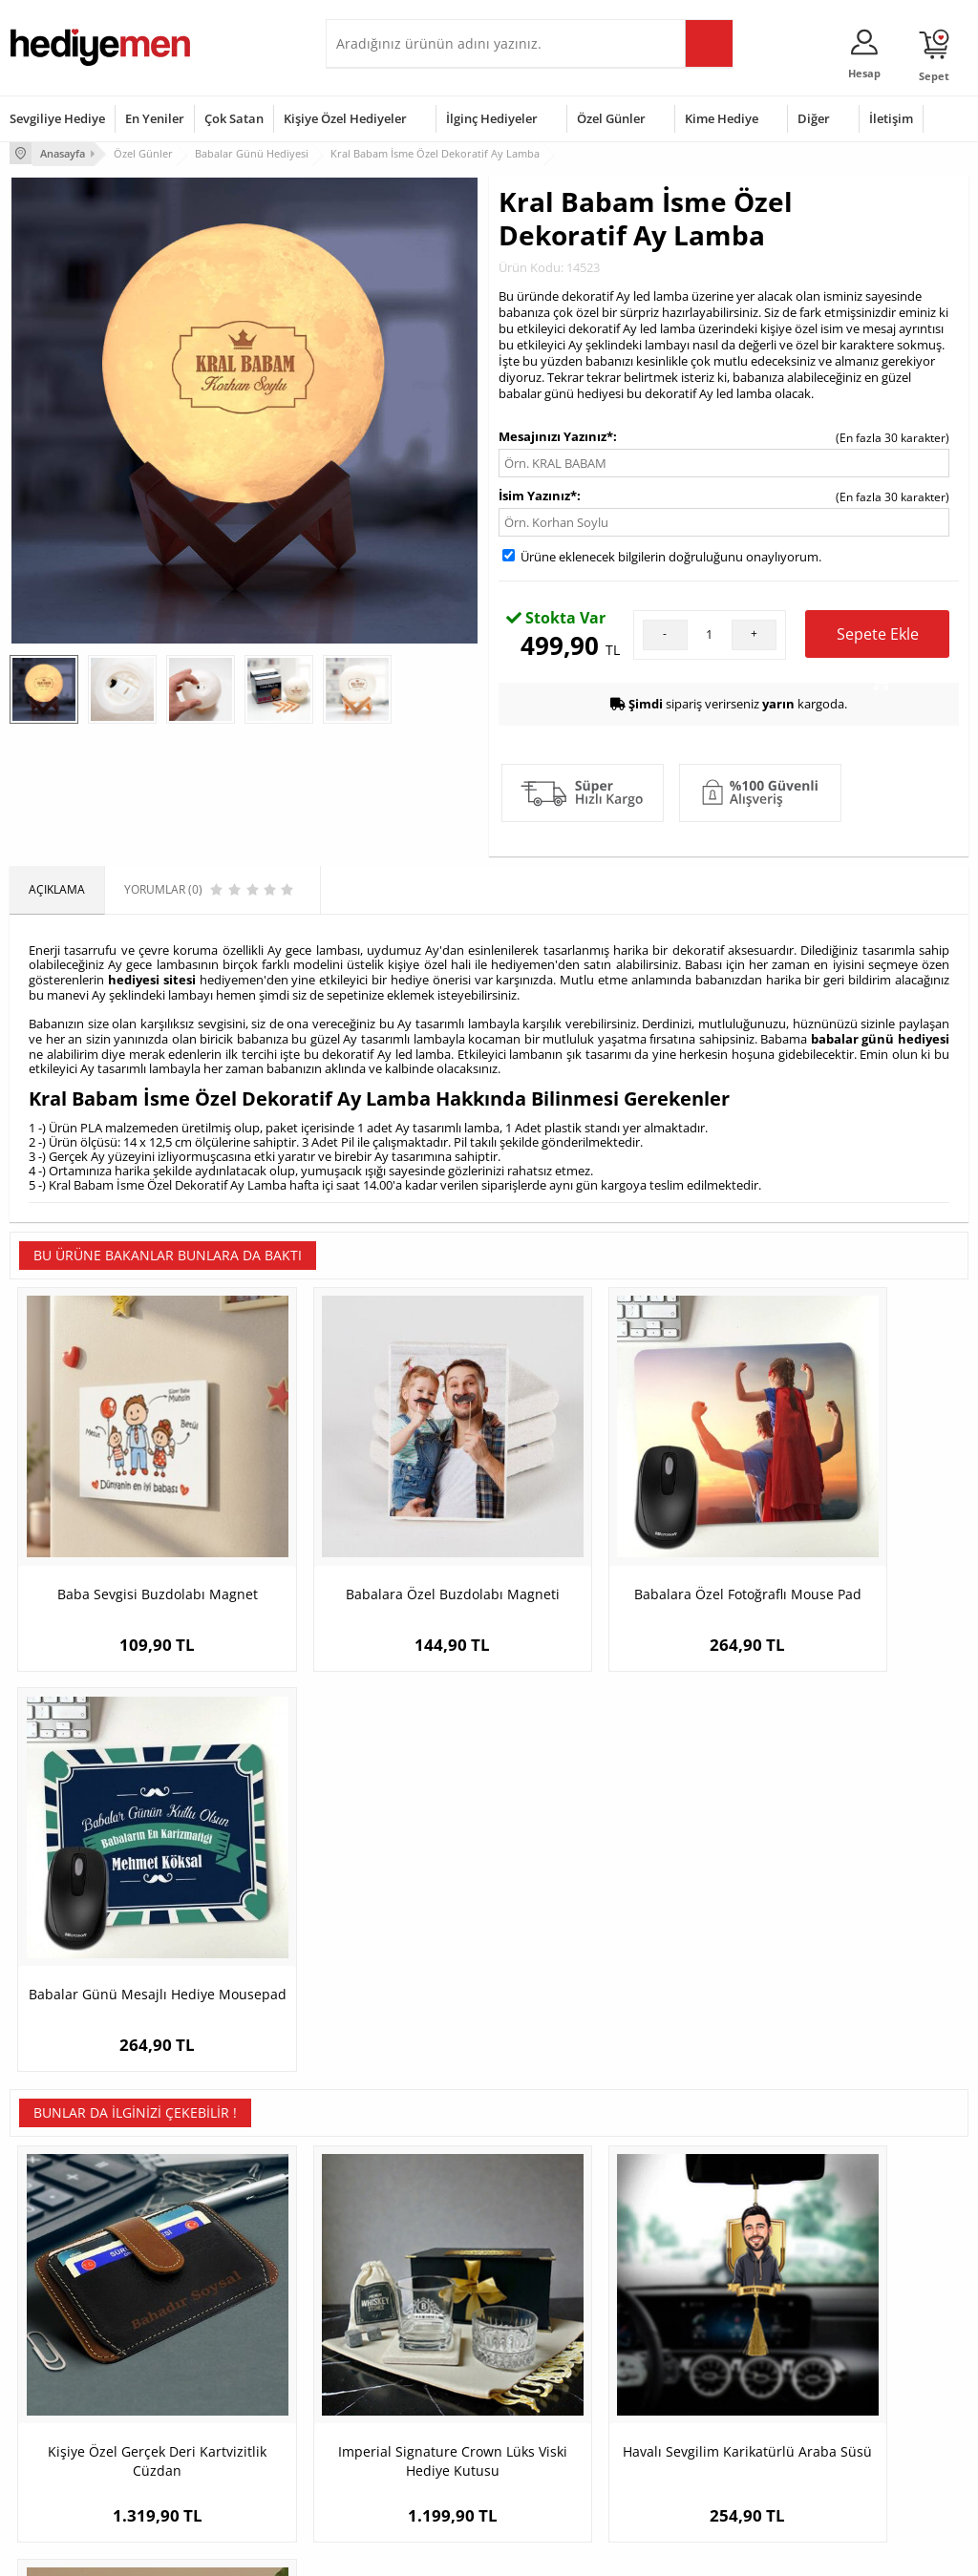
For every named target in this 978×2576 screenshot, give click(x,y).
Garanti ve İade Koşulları (74, 2386)
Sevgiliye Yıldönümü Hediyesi (388, 2464)
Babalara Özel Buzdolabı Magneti (369, 1541)
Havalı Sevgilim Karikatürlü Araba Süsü (609, 1956)
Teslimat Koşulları (57, 2300)
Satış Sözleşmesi (54, 2358)
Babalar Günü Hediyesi (560, 2457)
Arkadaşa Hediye (707, 2415)
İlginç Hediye (696, 2444)
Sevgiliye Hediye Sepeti (396, 2329)
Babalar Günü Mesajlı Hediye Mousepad (848, 1541)
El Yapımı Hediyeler (224, 2386)
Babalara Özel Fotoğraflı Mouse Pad (609, 1541)
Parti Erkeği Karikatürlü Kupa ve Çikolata (849, 1956)
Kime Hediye (721, 118)
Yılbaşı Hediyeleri (544, 2358)
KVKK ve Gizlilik (49, 2415)
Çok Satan (234, 118)
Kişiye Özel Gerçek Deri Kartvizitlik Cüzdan (129, 1956)
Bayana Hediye (702, 2329)
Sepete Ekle (878, 639)
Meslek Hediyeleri (220, 2444)
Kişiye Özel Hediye (221, 2300)
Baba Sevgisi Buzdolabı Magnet (129, 1541)
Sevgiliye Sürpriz (217, 2415)
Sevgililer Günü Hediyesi (563, 2300)
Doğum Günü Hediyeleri (563, 2329)
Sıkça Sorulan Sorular (66, 2444)
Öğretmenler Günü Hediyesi (549, 2422)
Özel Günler (611, 118)
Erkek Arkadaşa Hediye (234, 2329)
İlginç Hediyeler (492, 118)
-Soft (389, 2552)
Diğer (813, 118)
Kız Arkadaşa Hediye (227, 2358)
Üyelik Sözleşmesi (57, 2329)
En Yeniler (154, 118)
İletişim (891, 118)
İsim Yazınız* (538, 493)
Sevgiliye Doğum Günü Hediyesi (395, 2364)
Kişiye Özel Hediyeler (345, 118)
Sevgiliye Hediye (57, 118)
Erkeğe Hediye (700, 2300)
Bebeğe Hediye (702, 2386)
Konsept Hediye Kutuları (398, 2300)
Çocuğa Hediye (702, 2358)
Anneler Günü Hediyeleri (564, 2386)
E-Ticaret (431, 2552)
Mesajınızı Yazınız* (556, 434)
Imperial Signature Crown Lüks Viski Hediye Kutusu (369, 1956)
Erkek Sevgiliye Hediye (395, 2400)
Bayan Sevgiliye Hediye (396, 2428)
